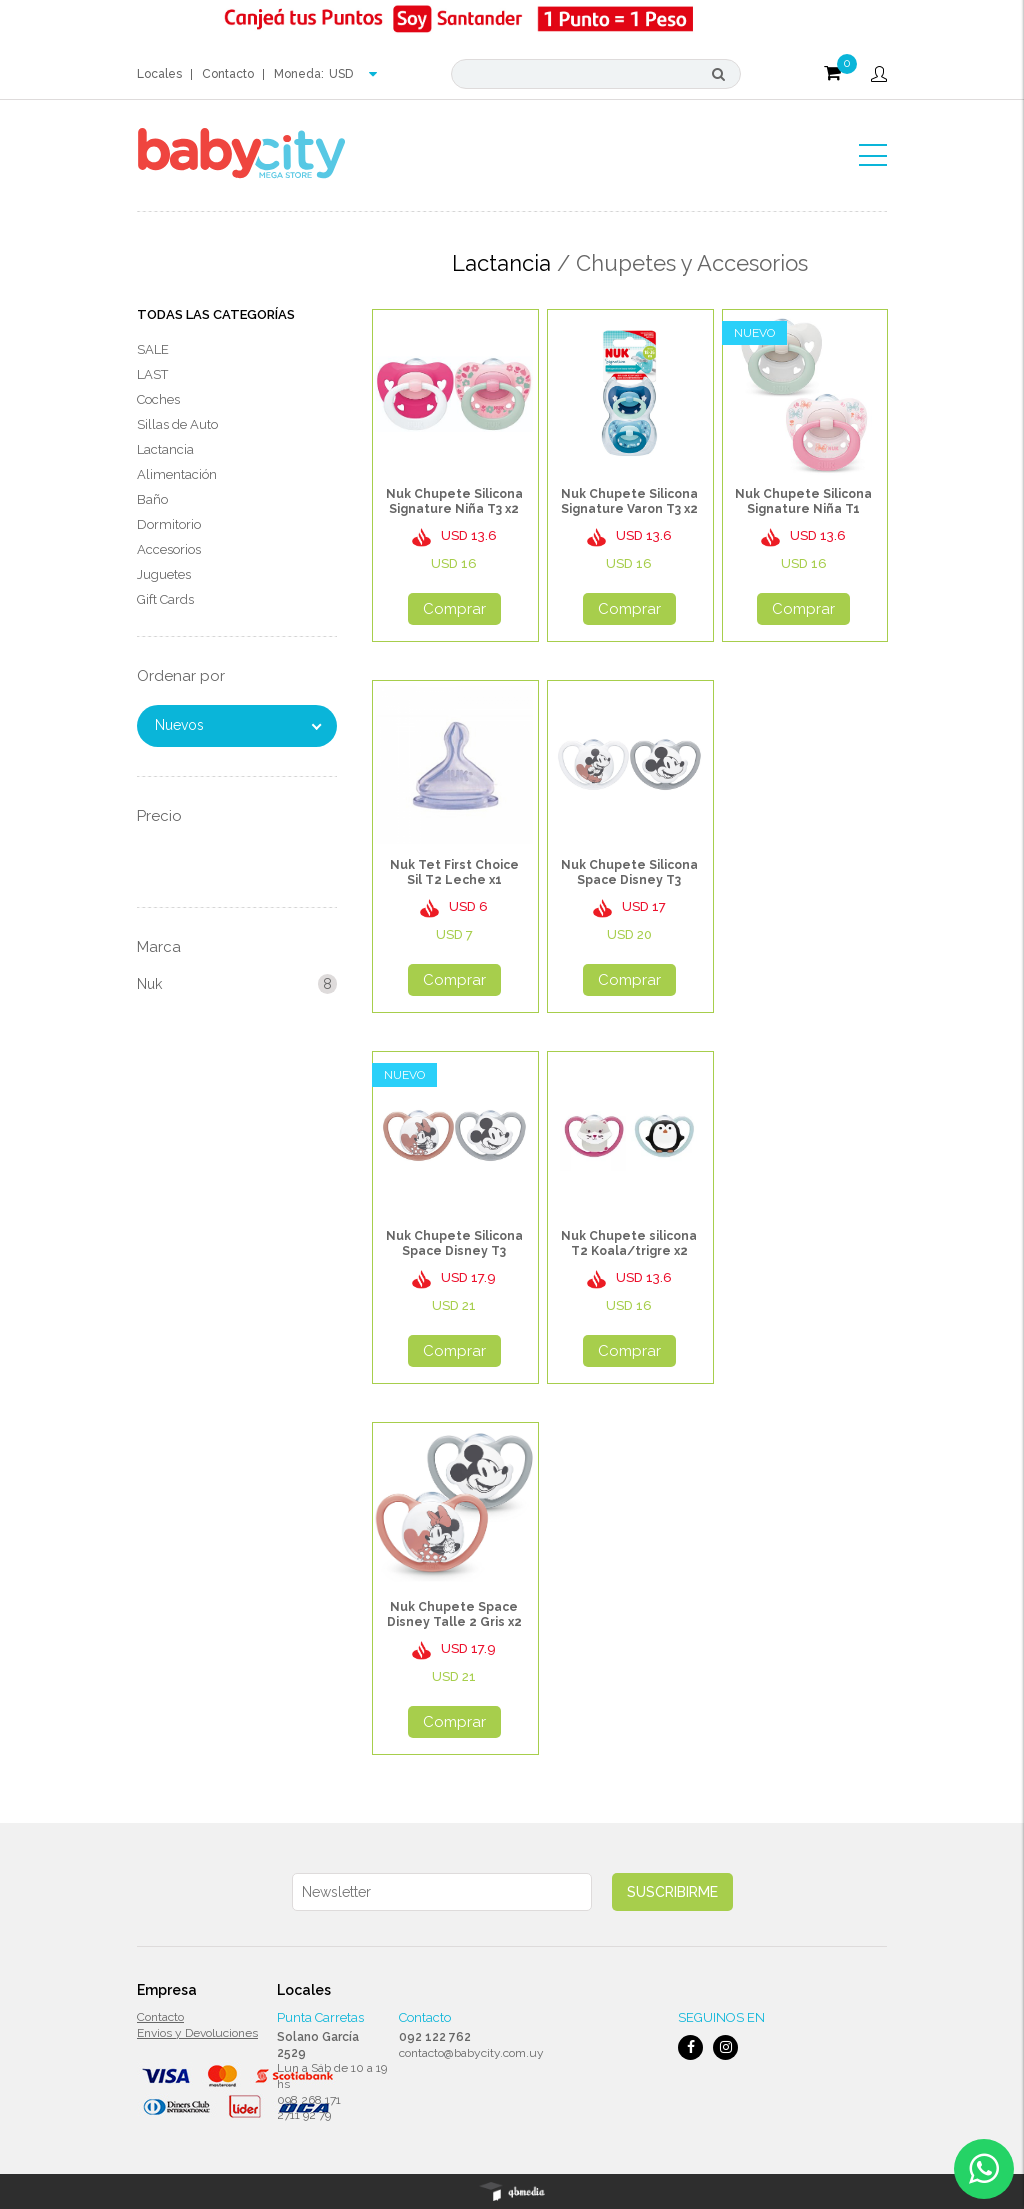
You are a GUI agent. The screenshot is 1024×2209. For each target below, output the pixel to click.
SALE (153, 349)
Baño (152, 499)
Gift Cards (165, 599)
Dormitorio (169, 524)
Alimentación (177, 474)
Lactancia (165, 449)
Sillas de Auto (177, 424)
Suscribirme (672, 1892)
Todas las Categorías (216, 314)
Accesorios (169, 549)
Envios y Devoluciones (197, 2033)
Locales (159, 74)
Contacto (228, 74)
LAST (152, 374)
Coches (158, 399)
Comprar (454, 609)
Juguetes (164, 574)
